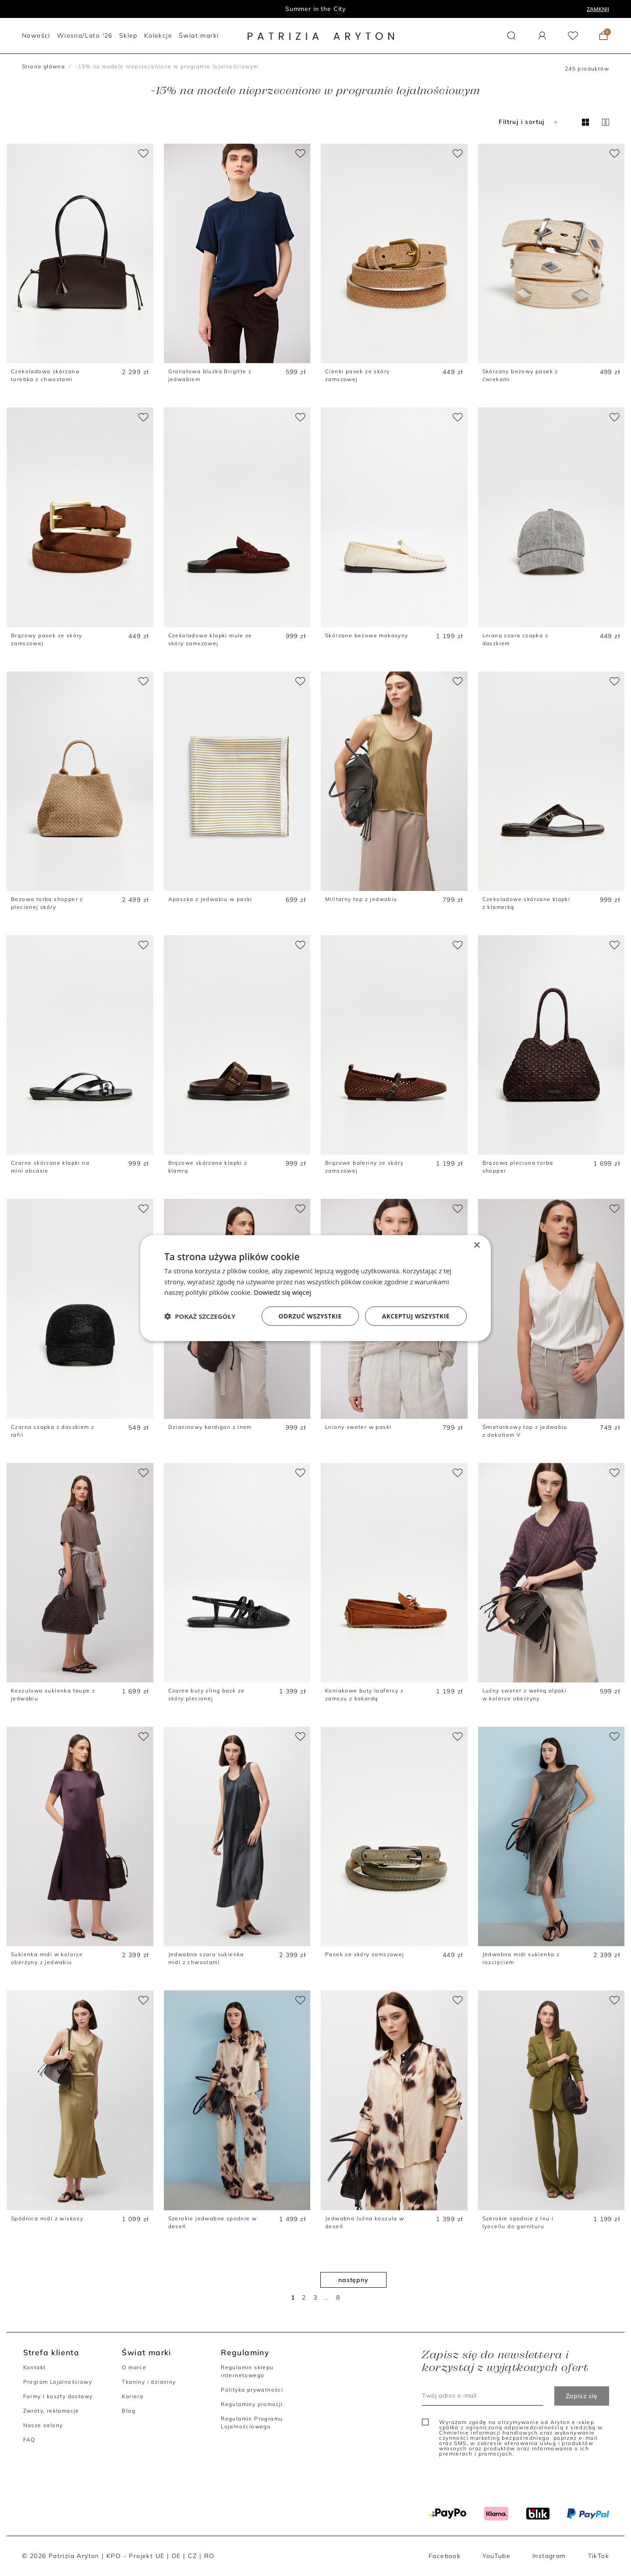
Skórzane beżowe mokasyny (366, 635)
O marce (134, 2367)
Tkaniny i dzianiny (149, 2381)
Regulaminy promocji (252, 2404)
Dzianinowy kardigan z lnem (210, 1427)
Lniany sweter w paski (358, 1427)
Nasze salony (43, 2425)
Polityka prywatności (252, 2389)
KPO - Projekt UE (135, 2556)
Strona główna (43, 66)
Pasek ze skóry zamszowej (364, 1954)
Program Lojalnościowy (57, 2381)
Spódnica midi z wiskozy (47, 2218)
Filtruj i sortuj (529, 122)
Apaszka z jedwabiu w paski (210, 899)
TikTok (598, 2556)
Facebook (445, 2556)
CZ (192, 2556)
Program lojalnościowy (315, 9)
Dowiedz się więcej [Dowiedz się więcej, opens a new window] (282, 1292)
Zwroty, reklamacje (51, 2410)
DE (176, 2556)
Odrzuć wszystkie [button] (310, 1316)
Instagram (549, 2556)
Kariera (132, 2396)
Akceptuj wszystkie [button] (416, 1316)
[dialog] (315, 1288)
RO (209, 2556)
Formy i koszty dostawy (58, 2396)
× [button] (476, 1245)
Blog (128, 2410)
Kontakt (34, 2367)
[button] (511, 35)
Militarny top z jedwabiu (361, 899)
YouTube (496, 2556)
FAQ (29, 2439)
